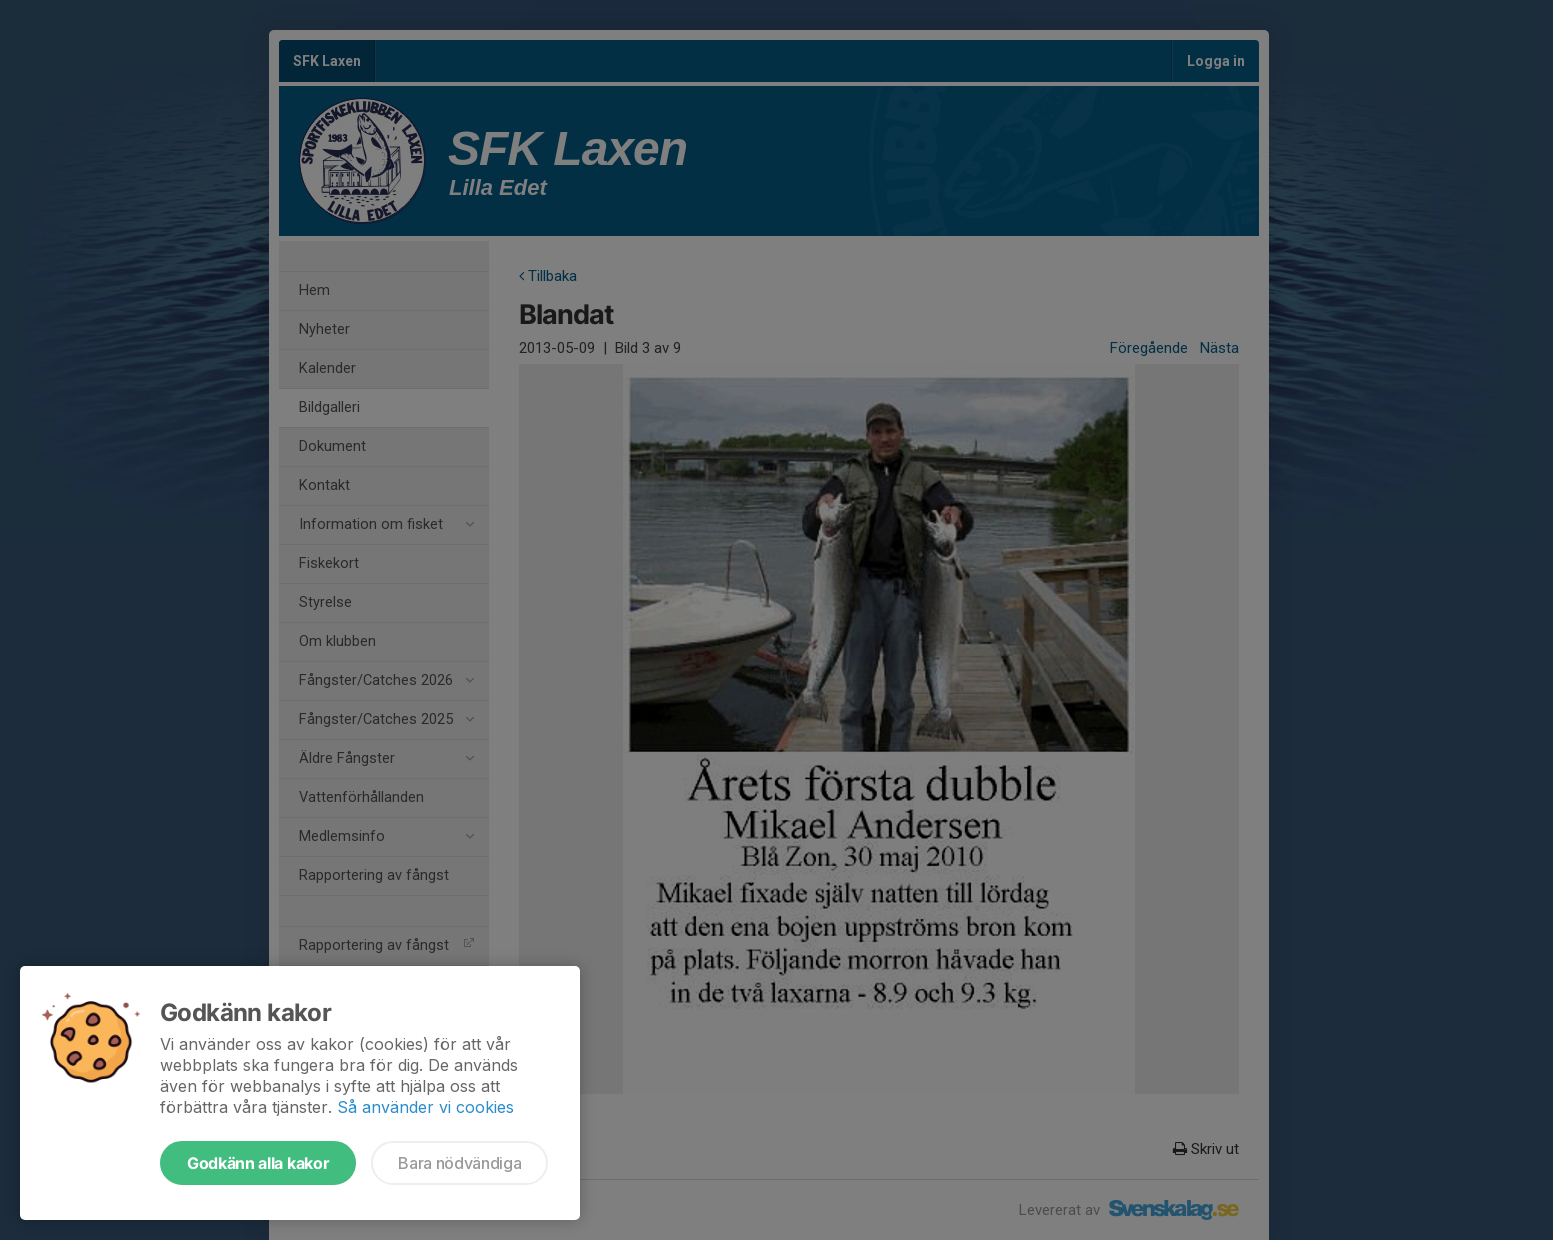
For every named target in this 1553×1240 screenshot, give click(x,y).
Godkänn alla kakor (258, 1163)
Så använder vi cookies (425, 1107)
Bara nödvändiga (459, 1163)
